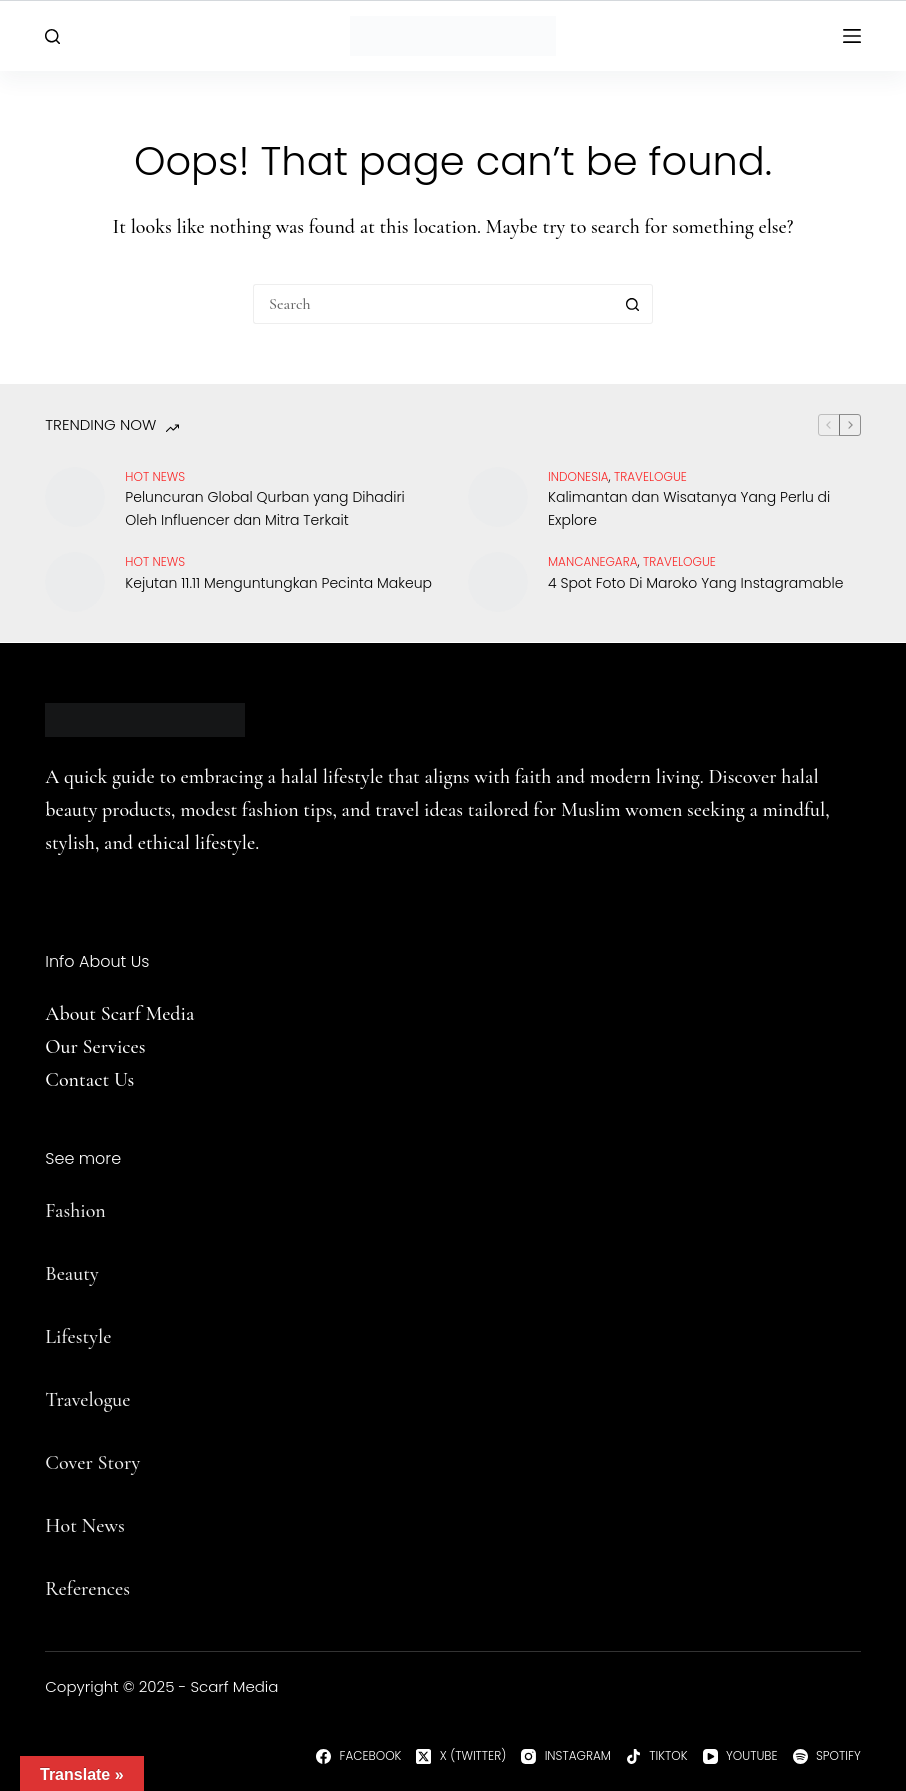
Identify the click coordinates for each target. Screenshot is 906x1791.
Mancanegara (593, 561)
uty (85, 1274)
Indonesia (578, 476)
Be (55, 1274)
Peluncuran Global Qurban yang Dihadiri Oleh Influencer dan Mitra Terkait (264, 508)
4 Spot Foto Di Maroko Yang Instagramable (695, 583)
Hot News (155, 476)
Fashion (75, 1211)
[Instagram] (566, 1756)
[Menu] (852, 36)
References (87, 1589)
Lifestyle (78, 1337)
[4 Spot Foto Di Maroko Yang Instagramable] (498, 582)
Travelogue (87, 1400)
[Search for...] (433, 304)
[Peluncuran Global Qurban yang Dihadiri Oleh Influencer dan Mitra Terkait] (75, 497)
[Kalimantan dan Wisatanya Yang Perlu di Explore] (498, 497)
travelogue (650, 476)
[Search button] (633, 304)
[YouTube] (740, 1756)
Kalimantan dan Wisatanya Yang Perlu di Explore (689, 508)
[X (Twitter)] (461, 1756)
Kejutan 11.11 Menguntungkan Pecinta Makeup (278, 583)
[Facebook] (358, 1756)
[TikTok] (657, 1756)
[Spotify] (827, 1756)
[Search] (52, 36)
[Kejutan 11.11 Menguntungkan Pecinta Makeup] (75, 582)
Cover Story (92, 1463)
